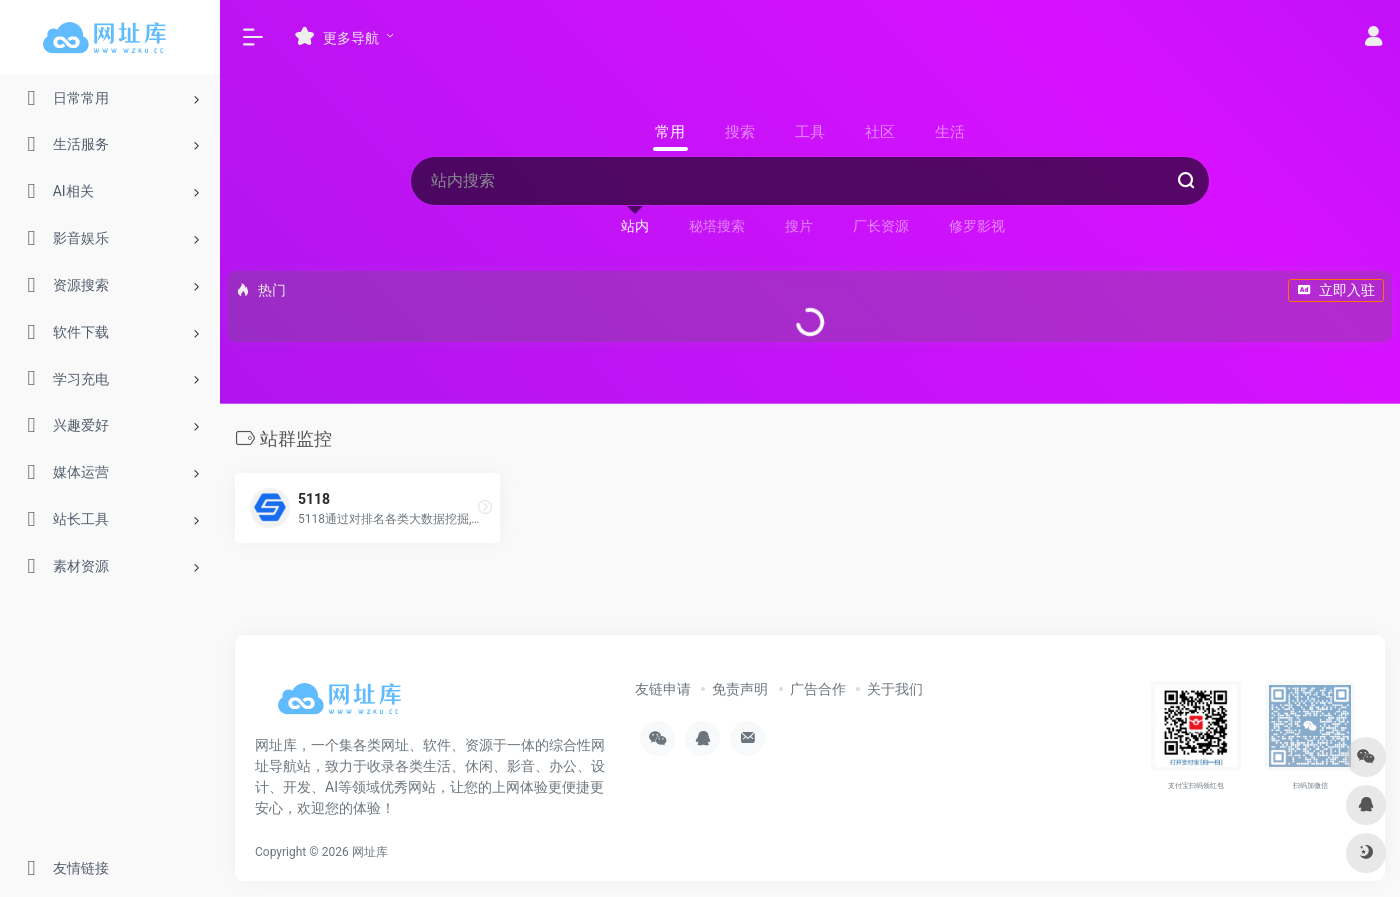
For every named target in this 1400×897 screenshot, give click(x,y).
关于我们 (895, 689)
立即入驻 (1336, 290)
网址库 (370, 852)
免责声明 (740, 689)
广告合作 (818, 689)
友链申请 (663, 689)
